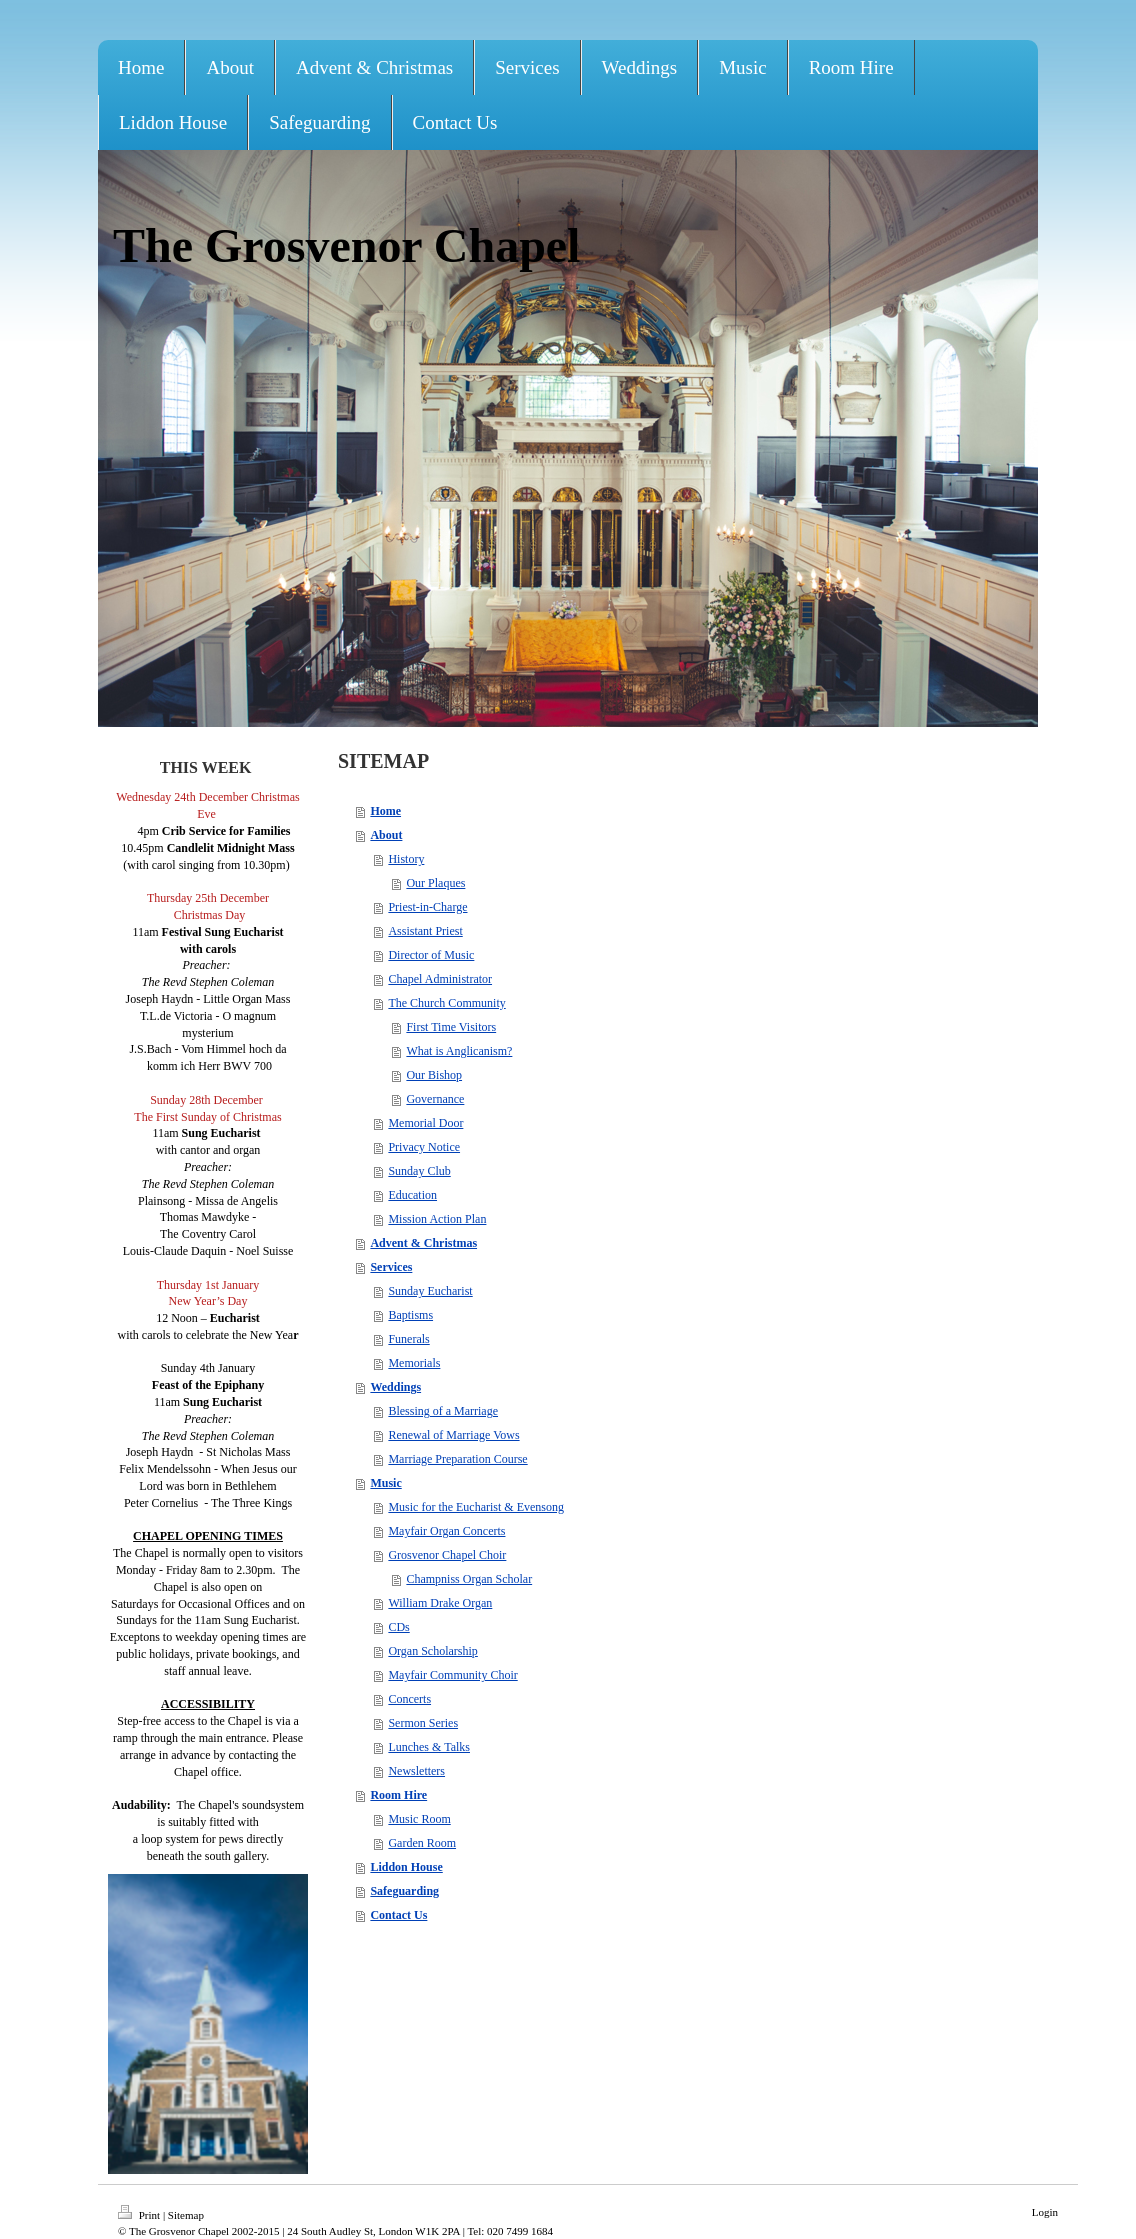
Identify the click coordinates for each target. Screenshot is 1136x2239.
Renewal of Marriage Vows (453, 1435)
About (386, 835)
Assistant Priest (425, 931)
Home (385, 811)
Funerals (408, 1339)
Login (1045, 2212)
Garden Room (422, 1843)
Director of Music (431, 955)
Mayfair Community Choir (452, 1675)
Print (140, 2215)
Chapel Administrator (440, 979)
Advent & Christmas (423, 1243)
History (406, 859)
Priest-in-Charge (427, 907)
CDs (398, 1627)
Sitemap (186, 2215)
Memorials (414, 1363)
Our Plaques (435, 883)
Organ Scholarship (432, 1651)
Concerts (409, 1699)
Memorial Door (425, 1123)
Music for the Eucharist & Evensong (476, 1507)
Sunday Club (419, 1171)
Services (391, 1267)
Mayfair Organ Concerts (446, 1531)
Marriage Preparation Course (457, 1459)
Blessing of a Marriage (443, 1411)
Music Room (419, 1819)
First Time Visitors (451, 1027)
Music (385, 1483)
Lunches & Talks (429, 1747)
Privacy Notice (424, 1147)
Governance (435, 1099)
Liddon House (406, 1867)
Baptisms (410, 1315)
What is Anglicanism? (459, 1051)
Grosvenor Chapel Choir (447, 1555)
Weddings (395, 1387)
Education (412, 1195)
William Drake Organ (440, 1603)
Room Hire (398, 1795)
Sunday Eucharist (430, 1291)
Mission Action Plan (437, 1219)
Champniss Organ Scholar (469, 1579)
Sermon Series (423, 1723)
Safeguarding (404, 1891)
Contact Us (398, 1915)
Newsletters (416, 1771)
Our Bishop (434, 1075)
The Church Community (446, 1003)
